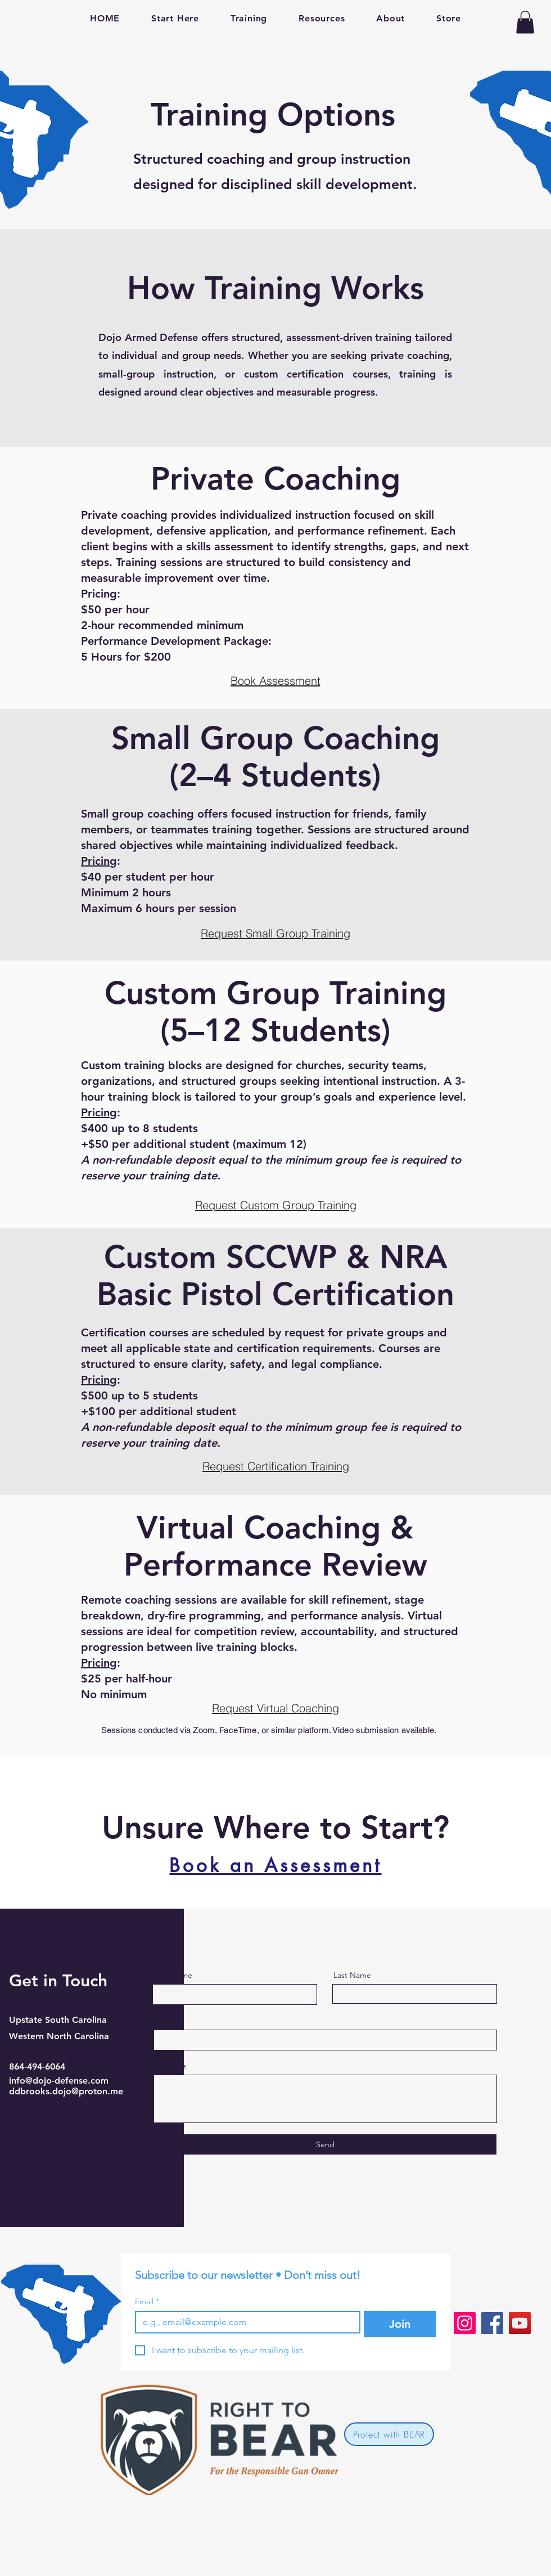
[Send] (324, 2144)
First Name (172, 1975)
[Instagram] (465, 2323)
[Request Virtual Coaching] (275, 1708)
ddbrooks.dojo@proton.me (66, 2091)
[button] (525, 22)
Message (170, 2066)
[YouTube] (520, 2323)
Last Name (352, 1975)
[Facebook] (492, 2323)
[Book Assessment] (275, 680)
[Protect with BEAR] (389, 2434)
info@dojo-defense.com (59, 2080)
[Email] (244, 2322)
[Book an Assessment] (275, 1865)
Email (164, 2021)
